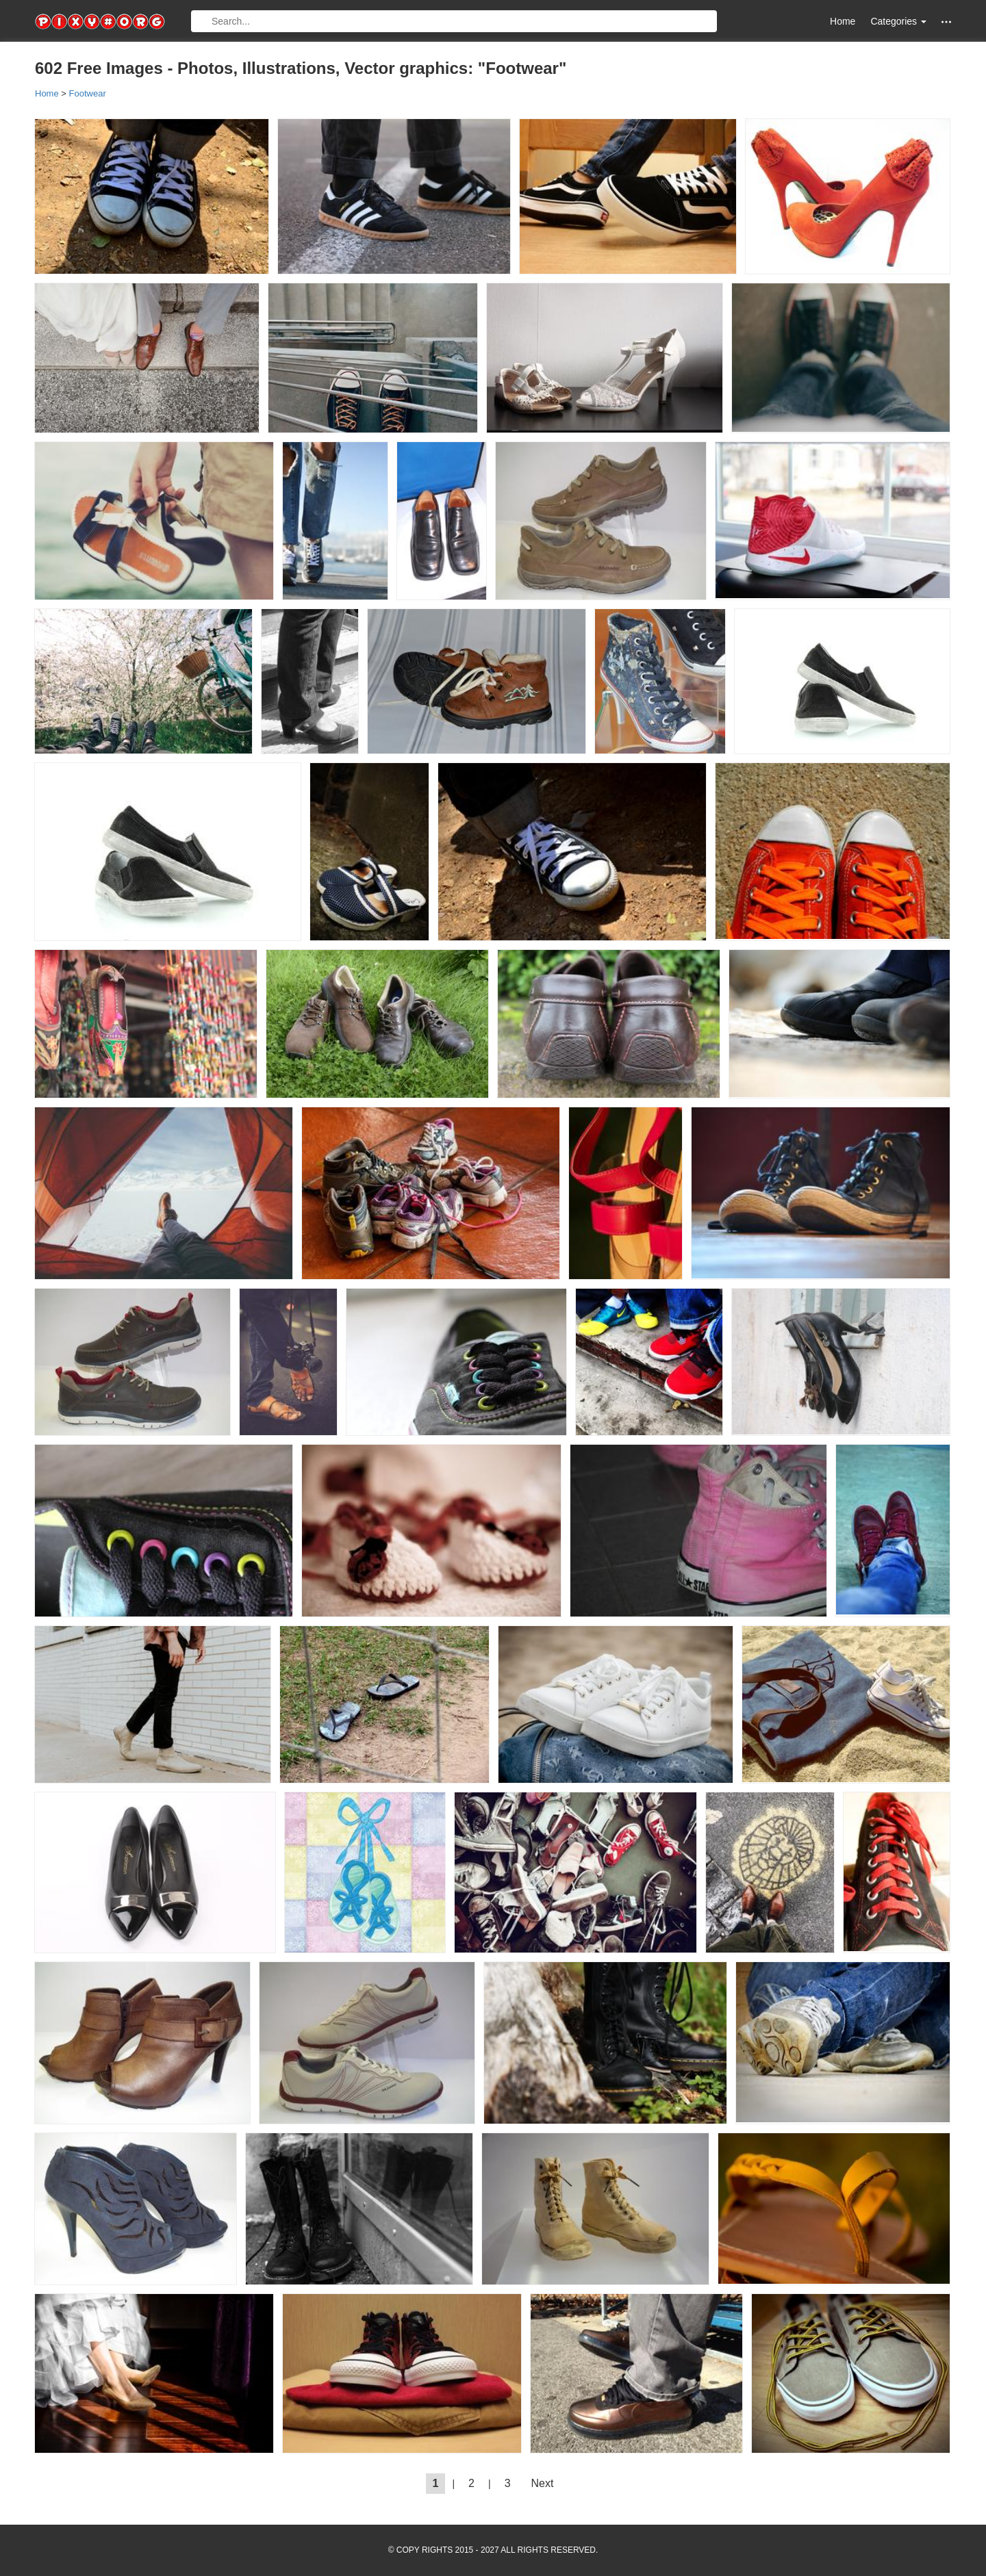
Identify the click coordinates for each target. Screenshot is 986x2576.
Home (842, 21)
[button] (946, 21)
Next (542, 2483)
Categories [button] (898, 21)
